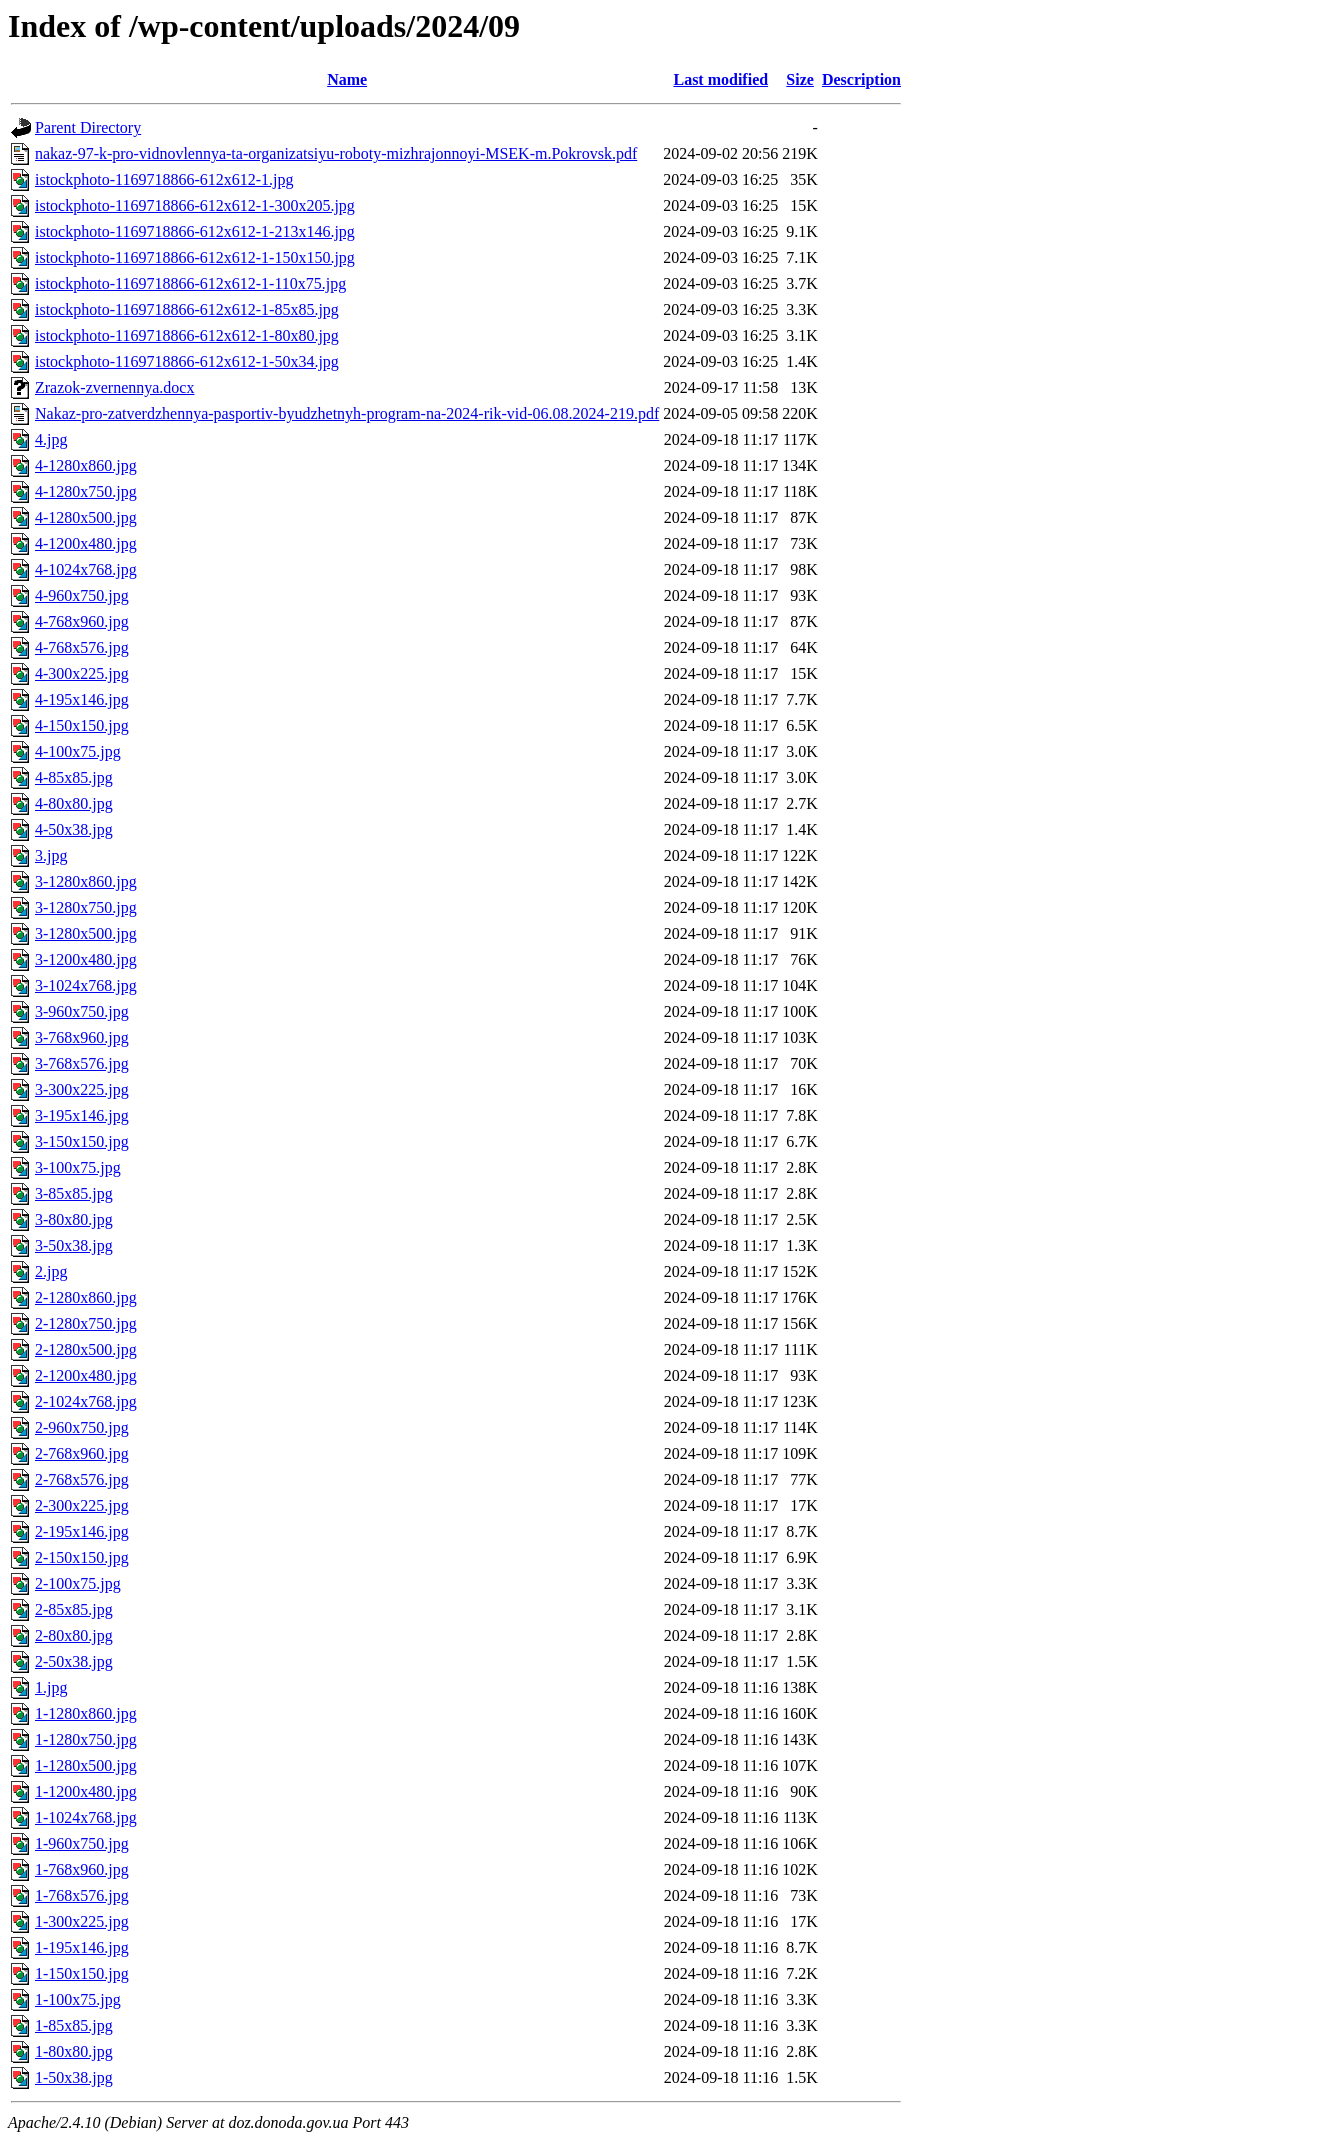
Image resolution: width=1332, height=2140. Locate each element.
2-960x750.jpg (82, 1427)
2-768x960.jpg (82, 1453)
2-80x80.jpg (74, 1635)
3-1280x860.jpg (86, 881)
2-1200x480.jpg (86, 1375)
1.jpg (51, 1687)
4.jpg (51, 439)
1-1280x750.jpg (86, 1739)
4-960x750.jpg (82, 595)
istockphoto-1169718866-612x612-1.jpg (164, 179)
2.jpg (51, 1271)
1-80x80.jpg (74, 2051)
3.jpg (51, 855)
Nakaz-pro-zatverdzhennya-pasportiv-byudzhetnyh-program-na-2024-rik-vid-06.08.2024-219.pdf (347, 413)
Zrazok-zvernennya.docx (114, 387)
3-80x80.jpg (74, 1219)
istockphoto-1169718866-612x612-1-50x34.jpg (187, 361)
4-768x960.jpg (82, 621)
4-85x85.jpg (74, 777)
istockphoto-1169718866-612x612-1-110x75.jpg (190, 283)
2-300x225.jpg (82, 1505)
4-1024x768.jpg (86, 569)
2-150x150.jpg (82, 1557)
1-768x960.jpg (82, 1869)
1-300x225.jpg (82, 1921)
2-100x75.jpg (78, 1583)
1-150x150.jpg (82, 1973)
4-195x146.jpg (82, 699)
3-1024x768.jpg (86, 985)
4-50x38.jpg (74, 829)
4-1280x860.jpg (86, 465)
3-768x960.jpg (82, 1037)
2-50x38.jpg (74, 1661)
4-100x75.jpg (78, 751)
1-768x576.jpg (82, 1895)
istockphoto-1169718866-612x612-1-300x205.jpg (195, 205)
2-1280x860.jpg (86, 1297)
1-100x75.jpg (78, 1999)
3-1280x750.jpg (86, 907)
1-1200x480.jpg (86, 1791)
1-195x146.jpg (82, 1947)
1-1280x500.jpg (86, 1765)
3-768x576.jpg (82, 1063)
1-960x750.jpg (82, 1843)
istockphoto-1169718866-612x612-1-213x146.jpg (195, 231)
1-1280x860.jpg (86, 1713)
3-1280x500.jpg (86, 933)
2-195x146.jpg (82, 1531)
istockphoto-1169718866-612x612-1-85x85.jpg (187, 309)
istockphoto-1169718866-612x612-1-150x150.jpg (195, 257)
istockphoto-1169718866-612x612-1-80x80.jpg (187, 335)
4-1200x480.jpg (86, 543)
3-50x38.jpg (74, 1245)
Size (800, 79)
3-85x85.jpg (74, 1193)
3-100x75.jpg (78, 1167)
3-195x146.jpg (82, 1115)
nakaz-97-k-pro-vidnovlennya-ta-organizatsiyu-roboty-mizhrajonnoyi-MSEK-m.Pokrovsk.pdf (336, 153)
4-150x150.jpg (82, 725)
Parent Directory (88, 127)
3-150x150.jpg (82, 1141)
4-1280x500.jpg (86, 517)
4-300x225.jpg (82, 673)
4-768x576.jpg (82, 647)
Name (347, 79)
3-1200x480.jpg (86, 959)
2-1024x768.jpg (86, 1401)
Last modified (720, 79)
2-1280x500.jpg (86, 1349)
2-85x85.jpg (74, 1609)
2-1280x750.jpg (86, 1323)
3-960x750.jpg (82, 1011)
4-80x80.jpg (74, 803)
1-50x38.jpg (74, 2077)
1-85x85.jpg (74, 2025)
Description (861, 79)
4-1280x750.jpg (86, 491)
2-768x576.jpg (82, 1479)
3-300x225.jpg (82, 1089)
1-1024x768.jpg (86, 1817)
